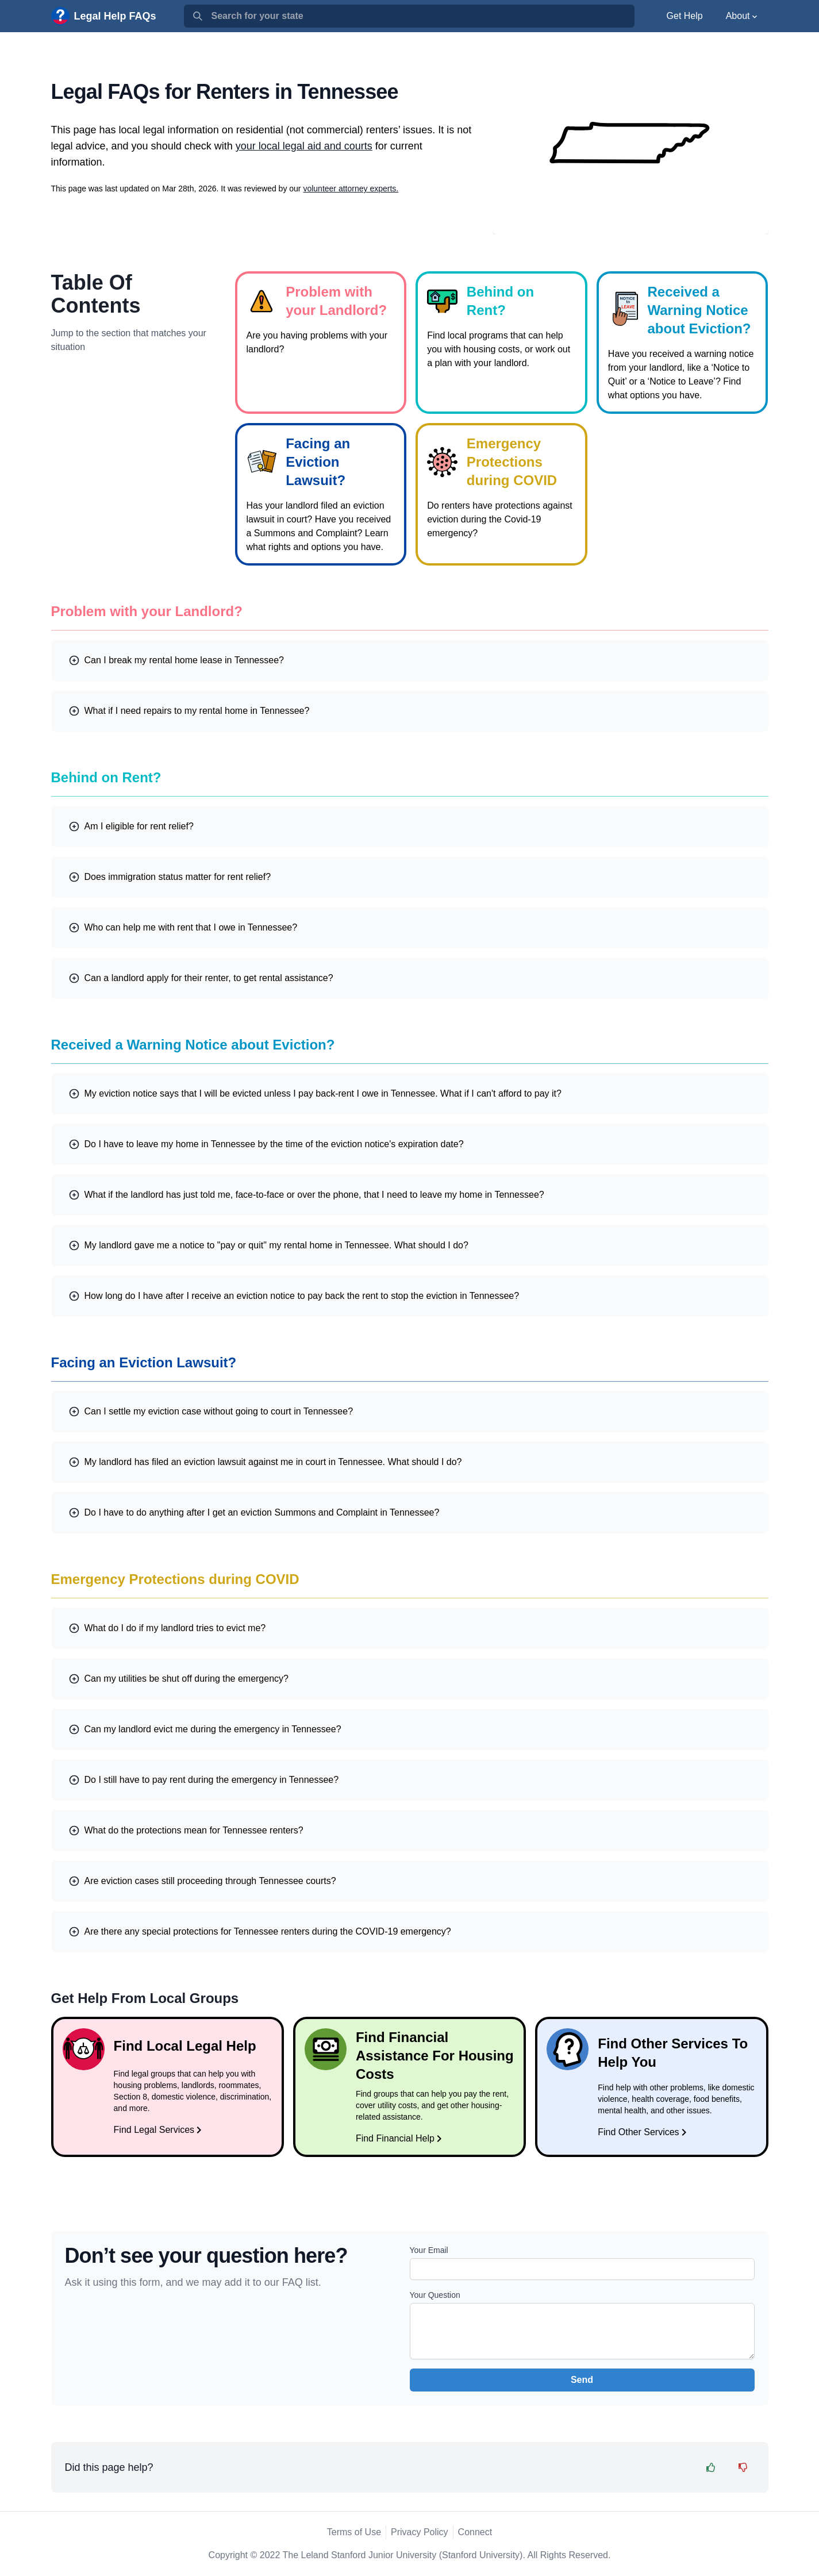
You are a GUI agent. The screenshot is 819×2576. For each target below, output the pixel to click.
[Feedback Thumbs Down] (743, 2467)
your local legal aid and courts (304, 146)
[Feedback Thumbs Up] (710, 2467)
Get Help (685, 16)
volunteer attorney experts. (350, 188)
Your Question (435, 2295)
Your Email (429, 2250)
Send (582, 2380)
